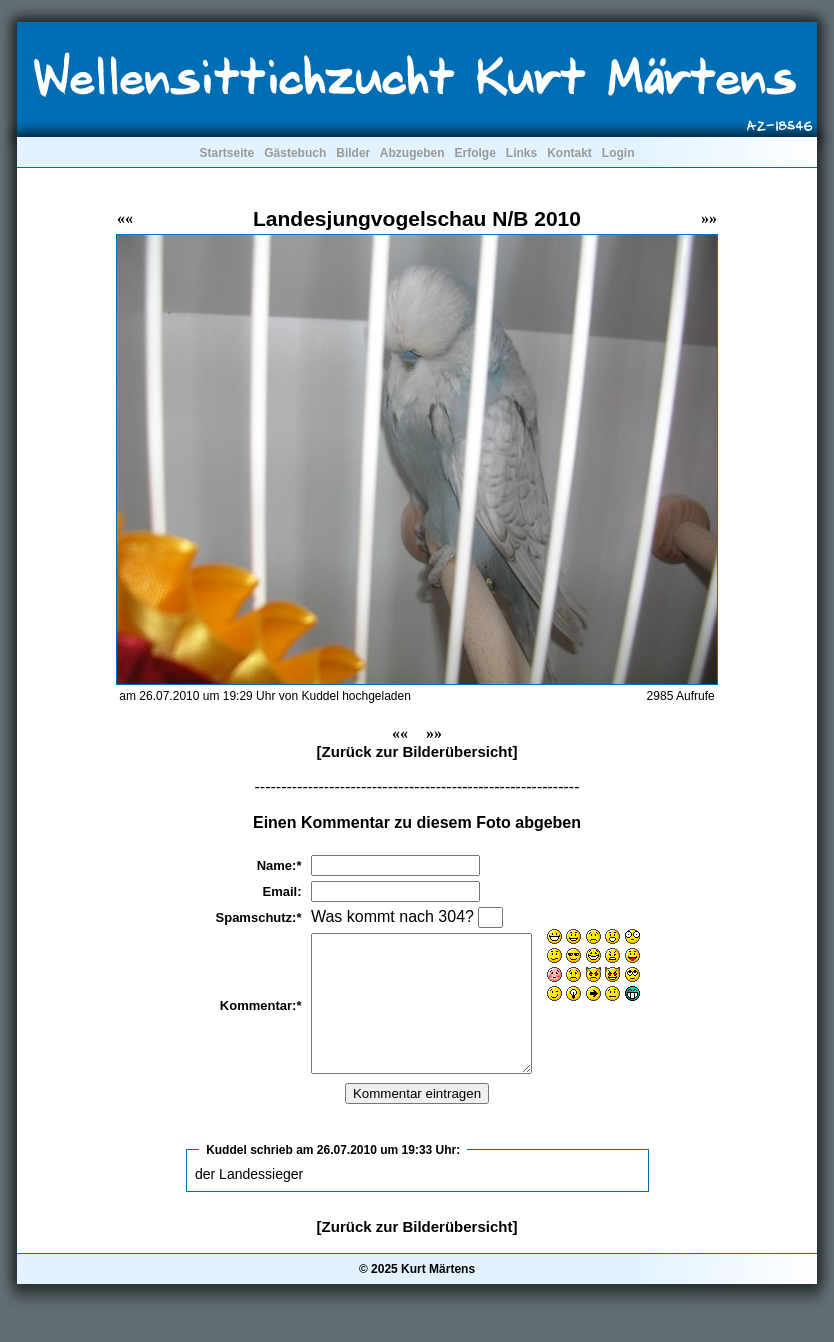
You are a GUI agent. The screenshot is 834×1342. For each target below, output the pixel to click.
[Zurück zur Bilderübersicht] (417, 751)
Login (618, 153)
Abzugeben (412, 153)
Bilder (353, 153)
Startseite (226, 153)
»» (709, 218)
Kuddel (226, 1177)
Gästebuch (295, 153)
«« (125, 218)
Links (521, 153)
